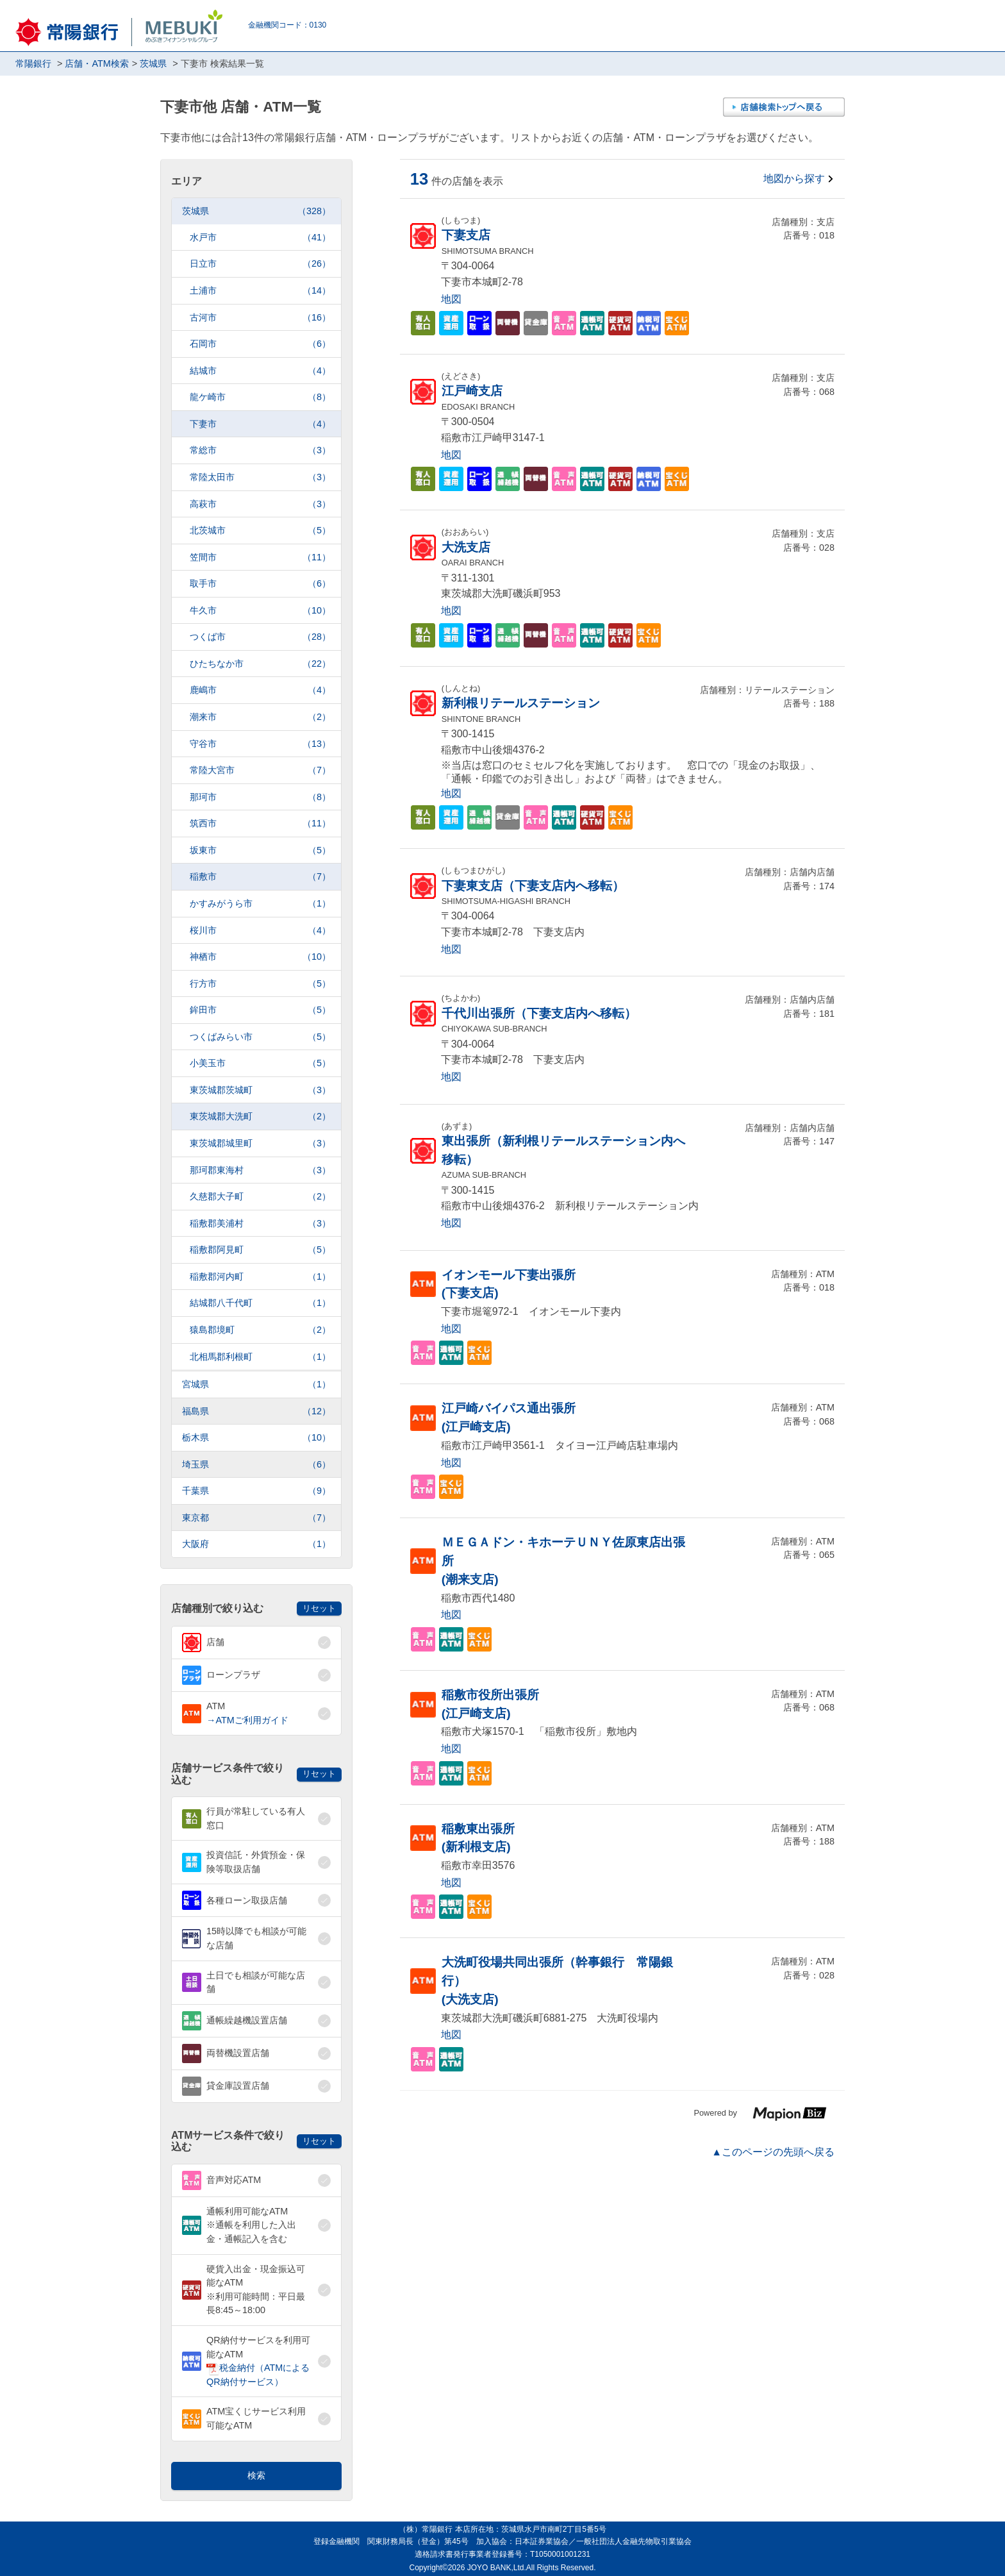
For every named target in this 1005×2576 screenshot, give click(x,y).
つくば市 (260, 636)
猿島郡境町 (260, 1330)
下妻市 (260, 424)
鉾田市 (260, 1010)
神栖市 (260, 956)
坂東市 (260, 850)
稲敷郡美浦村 (260, 1223)
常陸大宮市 (260, 770)
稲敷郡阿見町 (260, 1249)
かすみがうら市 (260, 903)
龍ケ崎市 (260, 397)
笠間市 (260, 557)
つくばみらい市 (260, 1037)
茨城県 (256, 211)
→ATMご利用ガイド (247, 1720)
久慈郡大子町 (260, 1196)
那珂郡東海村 (260, 1170)
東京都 (256, 1517)
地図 (451, 299)
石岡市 (260, 344)
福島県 (256, 1411)
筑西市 (260, 823)
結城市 (260, 370)
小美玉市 (260, 1063)
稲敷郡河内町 (260, 1276)
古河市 (260, 317)
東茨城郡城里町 (260, 1143)
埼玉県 (256, 1464)
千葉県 (256, 1490)
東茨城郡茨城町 (260, 1090)
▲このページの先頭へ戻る (773, 2151)
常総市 (260, 450)
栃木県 (256, 1437)
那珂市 (260, 797)
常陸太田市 (260, 477)
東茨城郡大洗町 (260, 1116)
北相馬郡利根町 (260, 1356)
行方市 (260, 983)
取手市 (260, 583)
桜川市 (260, 930)
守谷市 (260, 744)
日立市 (260, 263)
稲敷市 (260, 876)
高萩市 (260, 504)
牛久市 (260, 610)
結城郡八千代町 (260, 1303)
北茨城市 (260, 530)
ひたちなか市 (260, 663)
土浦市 (260, 290)
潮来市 (260, 717)
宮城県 (256, 1384)
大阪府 (256, 1544)
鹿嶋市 (260, 690)
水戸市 (260, 237)
